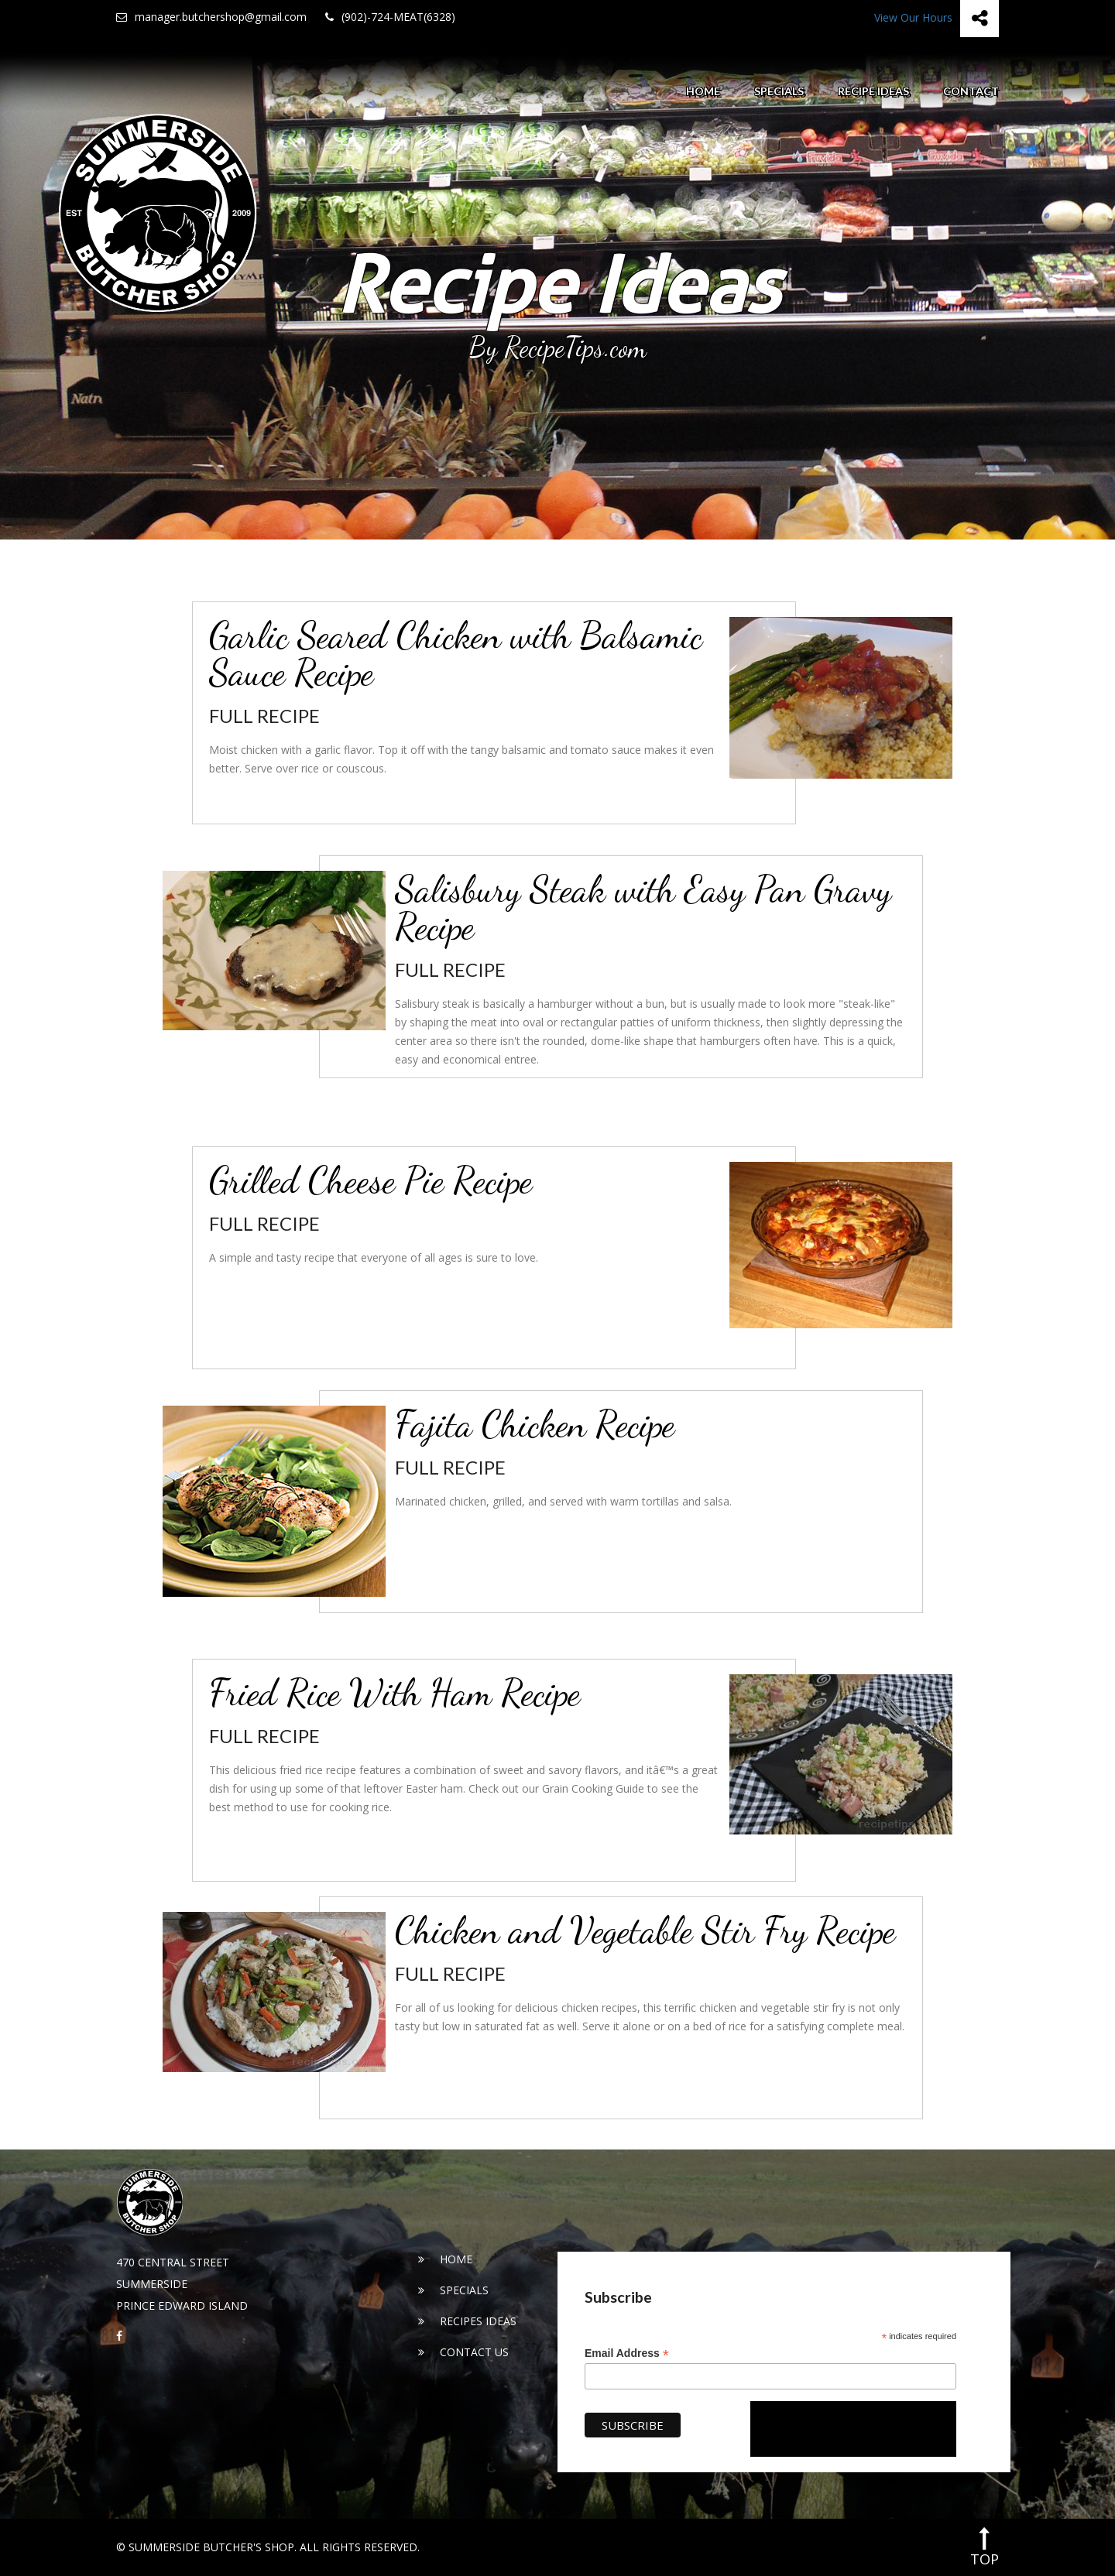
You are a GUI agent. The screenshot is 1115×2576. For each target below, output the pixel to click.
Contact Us (463, 2352)
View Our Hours (913, 17)
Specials (779, 91)
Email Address (627, 2353)
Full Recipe (264, 715)
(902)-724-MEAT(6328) (390, 16)
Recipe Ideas (873, 91)
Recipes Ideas (467, 2321)
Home (703, 91)
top (984, 2547)
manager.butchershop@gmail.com (211, 16)
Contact (971, 91)
